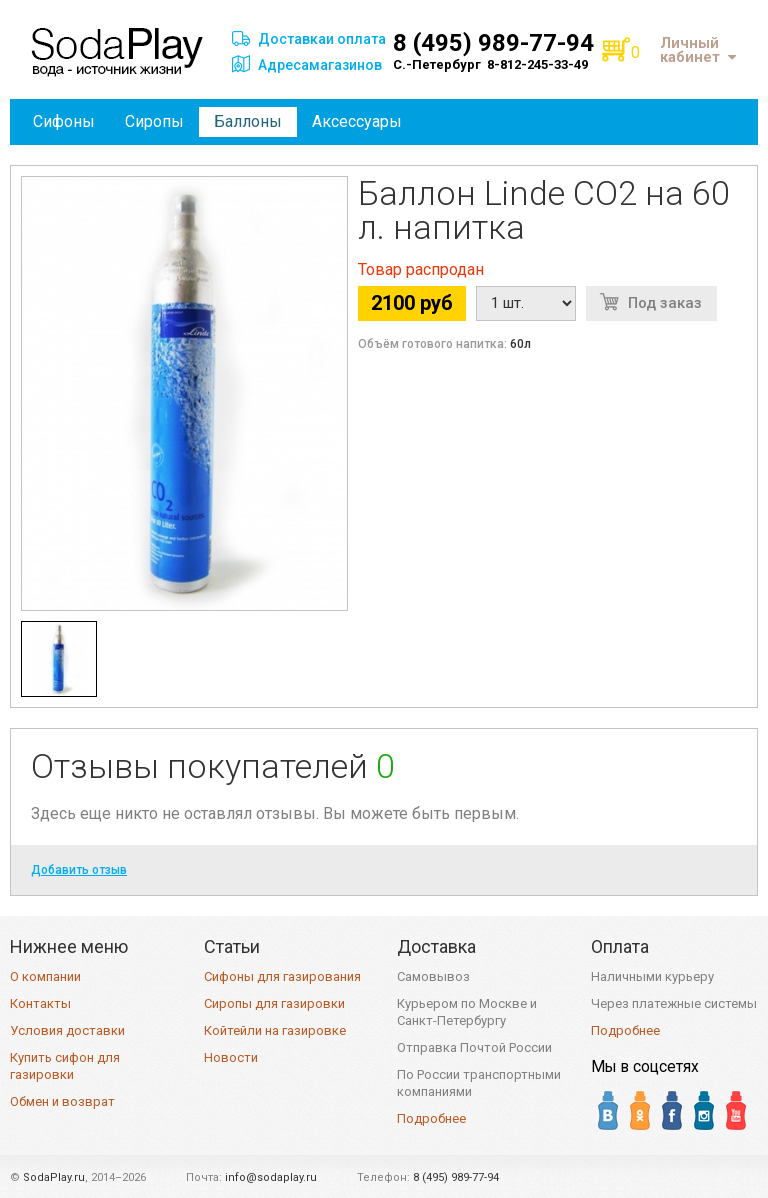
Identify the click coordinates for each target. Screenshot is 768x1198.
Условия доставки (67, 1030)
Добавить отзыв (79, 870)
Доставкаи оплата (322, 39)
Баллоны (248, 121)
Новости (231, 1057)
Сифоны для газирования (282, 976)
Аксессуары (357, 121)
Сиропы (154, 121)
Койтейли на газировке (275, 1030)
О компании (45, 976)
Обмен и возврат (62, 1101)
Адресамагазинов (320, 65)
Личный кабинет (698, 50)
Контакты (40, 1003)
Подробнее (431, 1118)
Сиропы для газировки (274, 1003)
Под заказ (665, 303)
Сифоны (64, 121)
